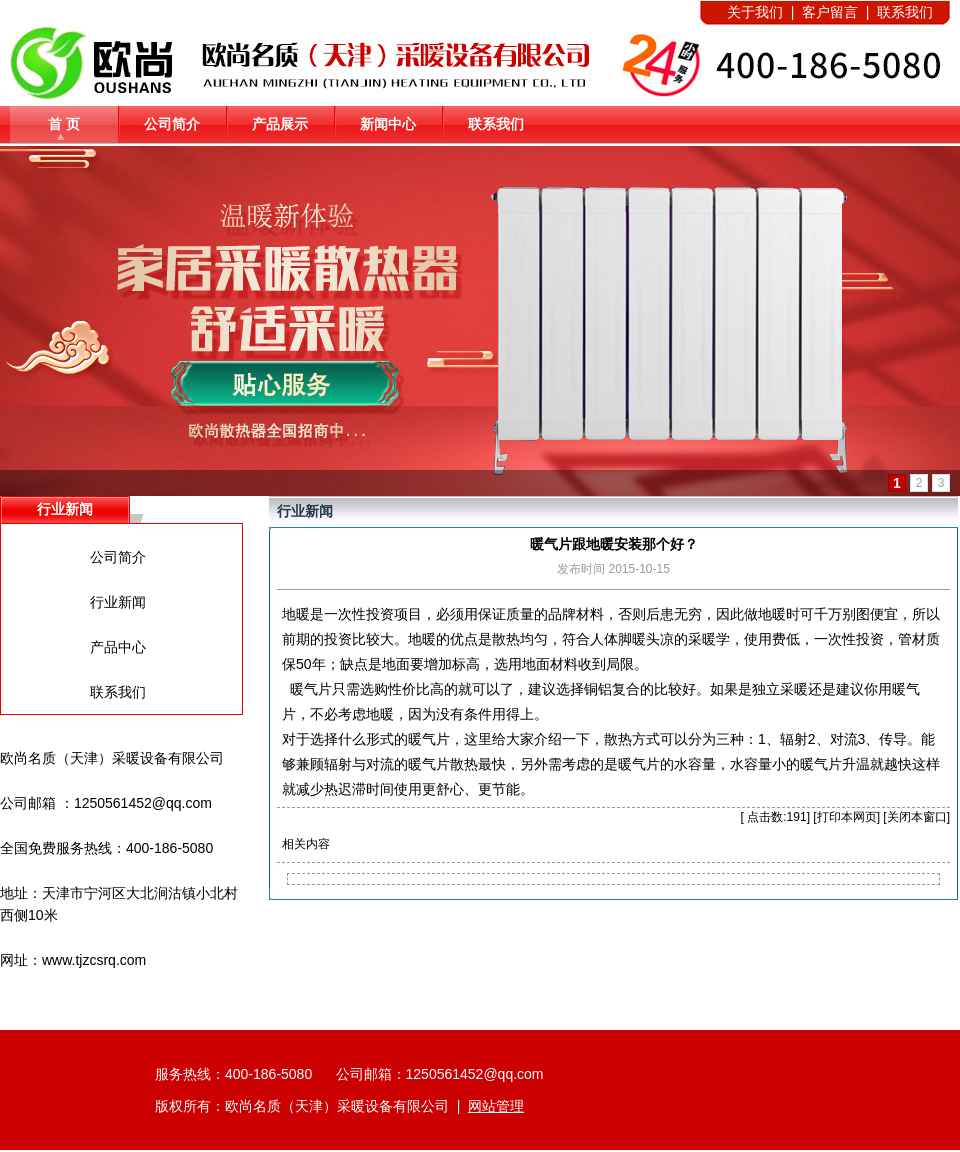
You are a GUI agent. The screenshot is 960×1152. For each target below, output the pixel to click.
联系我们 (496, 124)
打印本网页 (847, 817)
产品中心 (118, 647)
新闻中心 (388, 124)
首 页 (64, 124)
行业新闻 (118, 602)
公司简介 (172, 124)
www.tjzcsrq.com (94, 960)
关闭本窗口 (917, 817)
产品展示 (280, 124)
